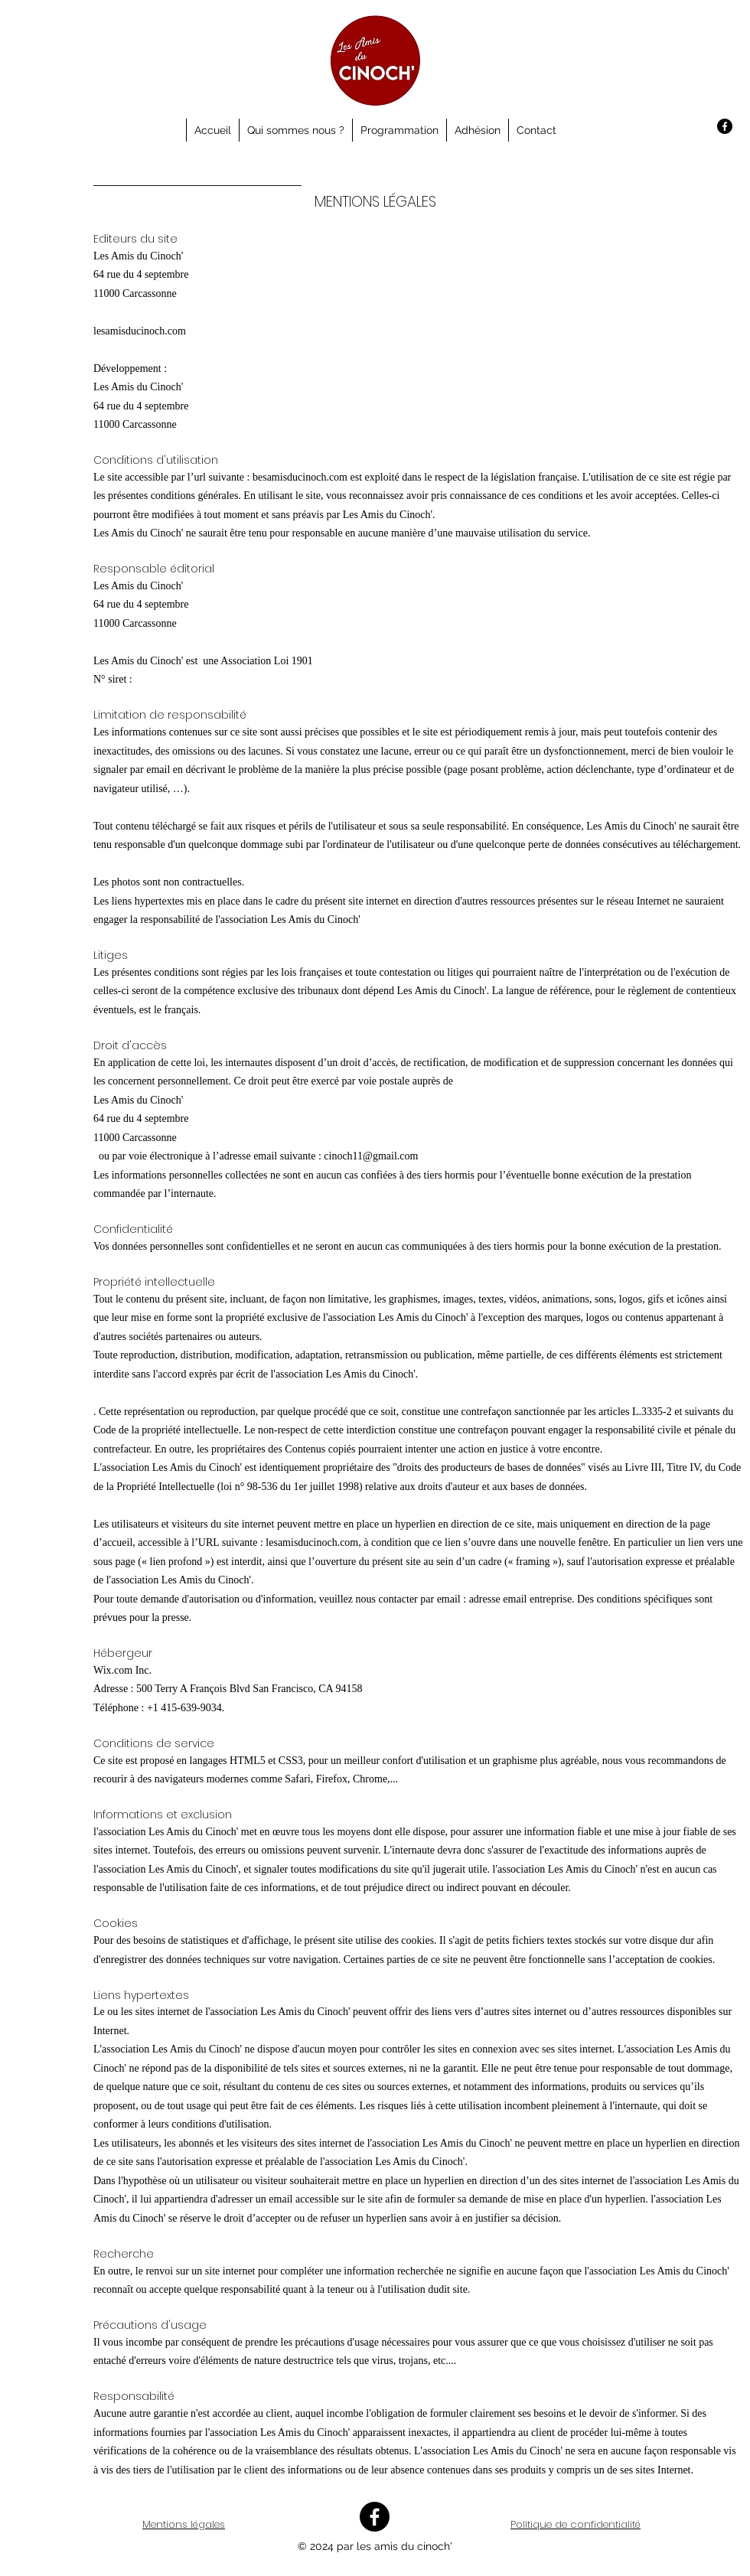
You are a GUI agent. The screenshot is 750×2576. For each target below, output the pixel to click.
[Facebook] (724, 126)
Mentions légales (183, 2524)
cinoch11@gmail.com (371, 1156)
